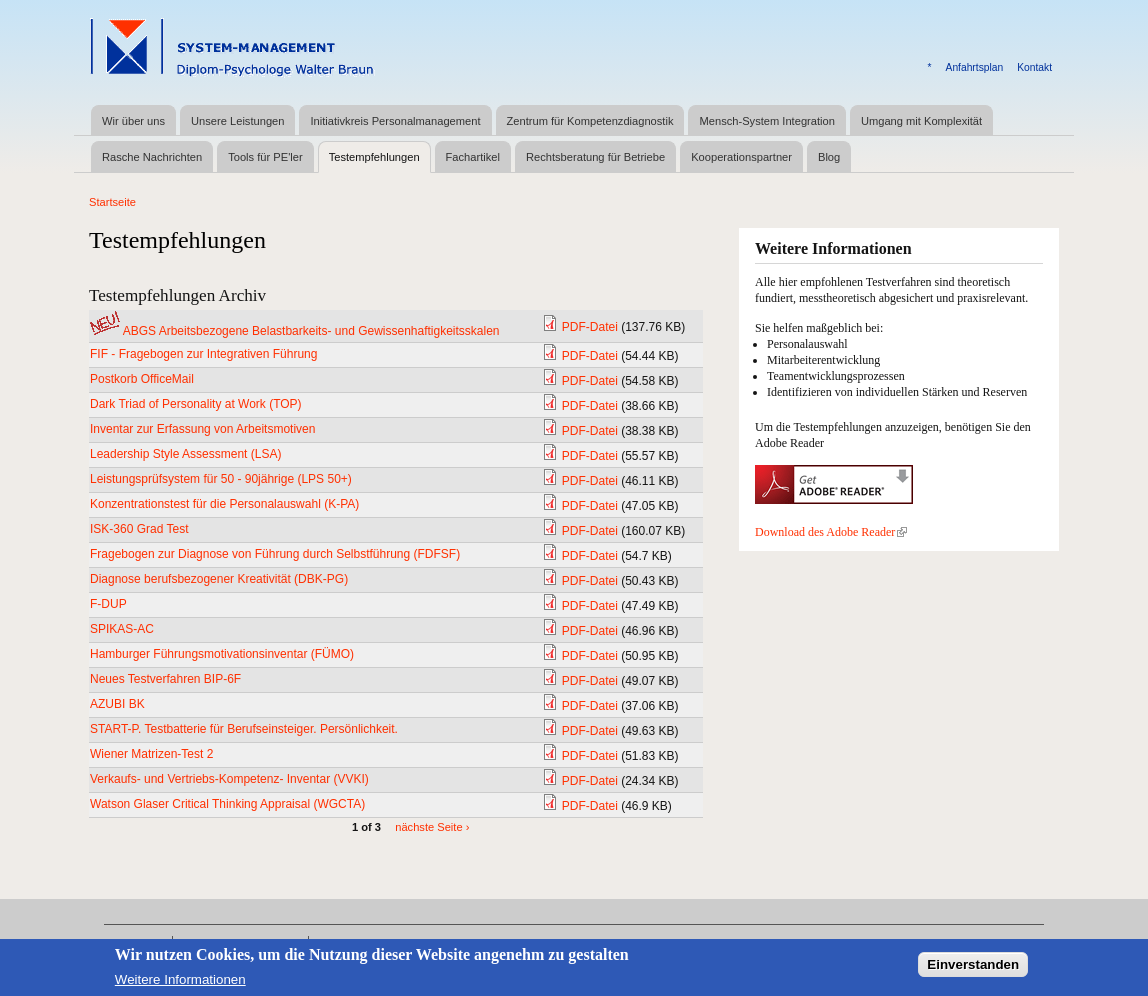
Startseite (112, 202)
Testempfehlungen (374, 157)
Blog (829, 157)
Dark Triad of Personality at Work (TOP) (196, 404)
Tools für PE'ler (265, 157)
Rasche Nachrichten (152, 157)
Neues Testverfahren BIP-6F (165, 679)
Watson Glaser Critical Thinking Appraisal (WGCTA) (227, 804)
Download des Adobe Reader (831, 532)
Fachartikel (473, 157)
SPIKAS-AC (122, 629)
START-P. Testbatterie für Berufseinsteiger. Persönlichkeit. (244, 729)
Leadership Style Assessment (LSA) (185, 454)
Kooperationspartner (741, 157)
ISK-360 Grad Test (139, 529)
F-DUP (108, 604)
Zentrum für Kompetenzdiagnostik (590, 121)
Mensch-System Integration (766, 121)
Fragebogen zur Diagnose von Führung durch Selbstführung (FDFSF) (275, 554)
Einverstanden (973, 970)
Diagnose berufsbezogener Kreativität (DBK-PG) (219, 579)
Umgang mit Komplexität (921, 121)
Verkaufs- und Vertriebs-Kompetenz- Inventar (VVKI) (229, 779)
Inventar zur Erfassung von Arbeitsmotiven (202, 429)
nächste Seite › (432, 827)
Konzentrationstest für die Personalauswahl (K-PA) (224, 504)
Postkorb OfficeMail (142, 379)
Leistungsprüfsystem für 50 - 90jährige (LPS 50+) (221, 479)
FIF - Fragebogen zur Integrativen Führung (203, 354)
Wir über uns (133, 121)
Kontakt (1034, 67)
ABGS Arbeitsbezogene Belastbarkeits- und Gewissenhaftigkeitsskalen (311, 331)
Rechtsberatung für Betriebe (595, 157)
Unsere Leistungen (237, 121)
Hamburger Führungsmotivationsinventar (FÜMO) (222, 654)
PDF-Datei (590, 327)
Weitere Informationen (180, 985)
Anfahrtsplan (975, 67)
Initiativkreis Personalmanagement (395, 121)
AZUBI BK (117, 704)
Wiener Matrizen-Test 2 (151, 754)
